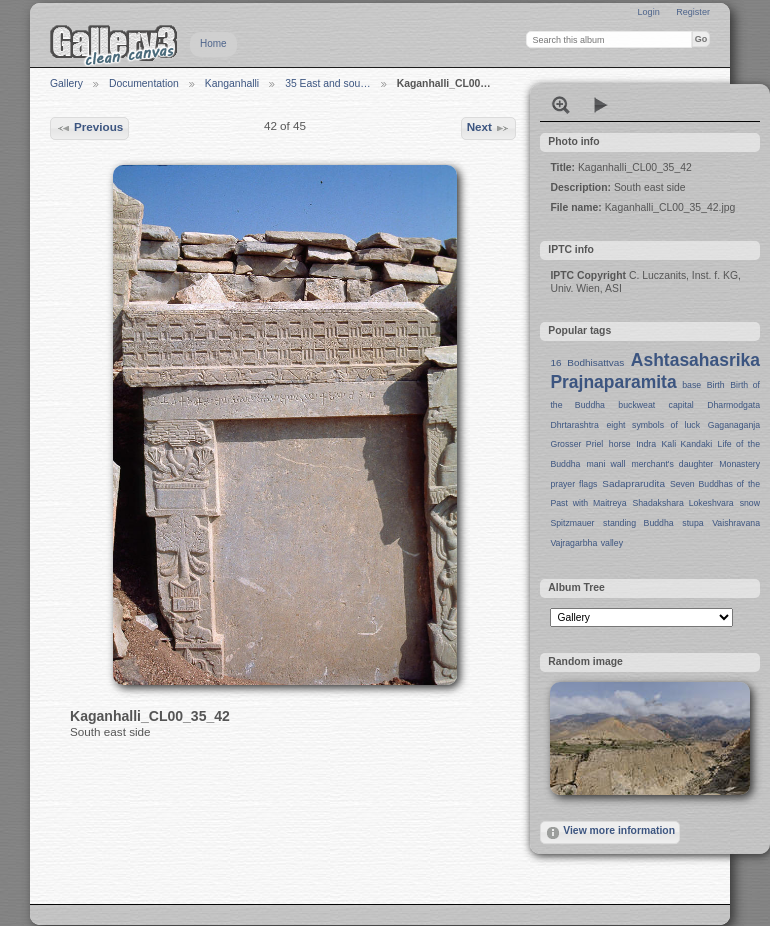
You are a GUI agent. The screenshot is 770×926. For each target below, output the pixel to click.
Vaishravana (736, 523)
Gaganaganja (734, 425)
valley (612, 543)
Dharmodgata (733, 405)
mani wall (606, 464)
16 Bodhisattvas (587, 362)
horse (620, 444)
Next (489, 128)
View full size (561, 105)
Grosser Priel (576, 444)
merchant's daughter (672, 464)
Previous (90, 128)
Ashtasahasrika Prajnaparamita (655, 371)
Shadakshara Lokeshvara (682, 503)
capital (681, 405)
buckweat (636, 405)
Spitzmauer (572, 523)
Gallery (66, 83)
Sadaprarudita (633, 483)
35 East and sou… (328, 83)
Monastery (739, 464)
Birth (716, 385)
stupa (692, 523)
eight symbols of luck (653, 425)
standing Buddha (638, 523)
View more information (610, 833)
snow (750, 503)
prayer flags (573, 484)
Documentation (144, 83)
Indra (646, 444)
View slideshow (601, 105)
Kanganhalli (232, 83)
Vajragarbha (573, 543)
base (691, 385)
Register (693, 12)
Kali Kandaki (687, 444)
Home (213, 43)
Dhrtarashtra (574, 425)
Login (648, 12)
